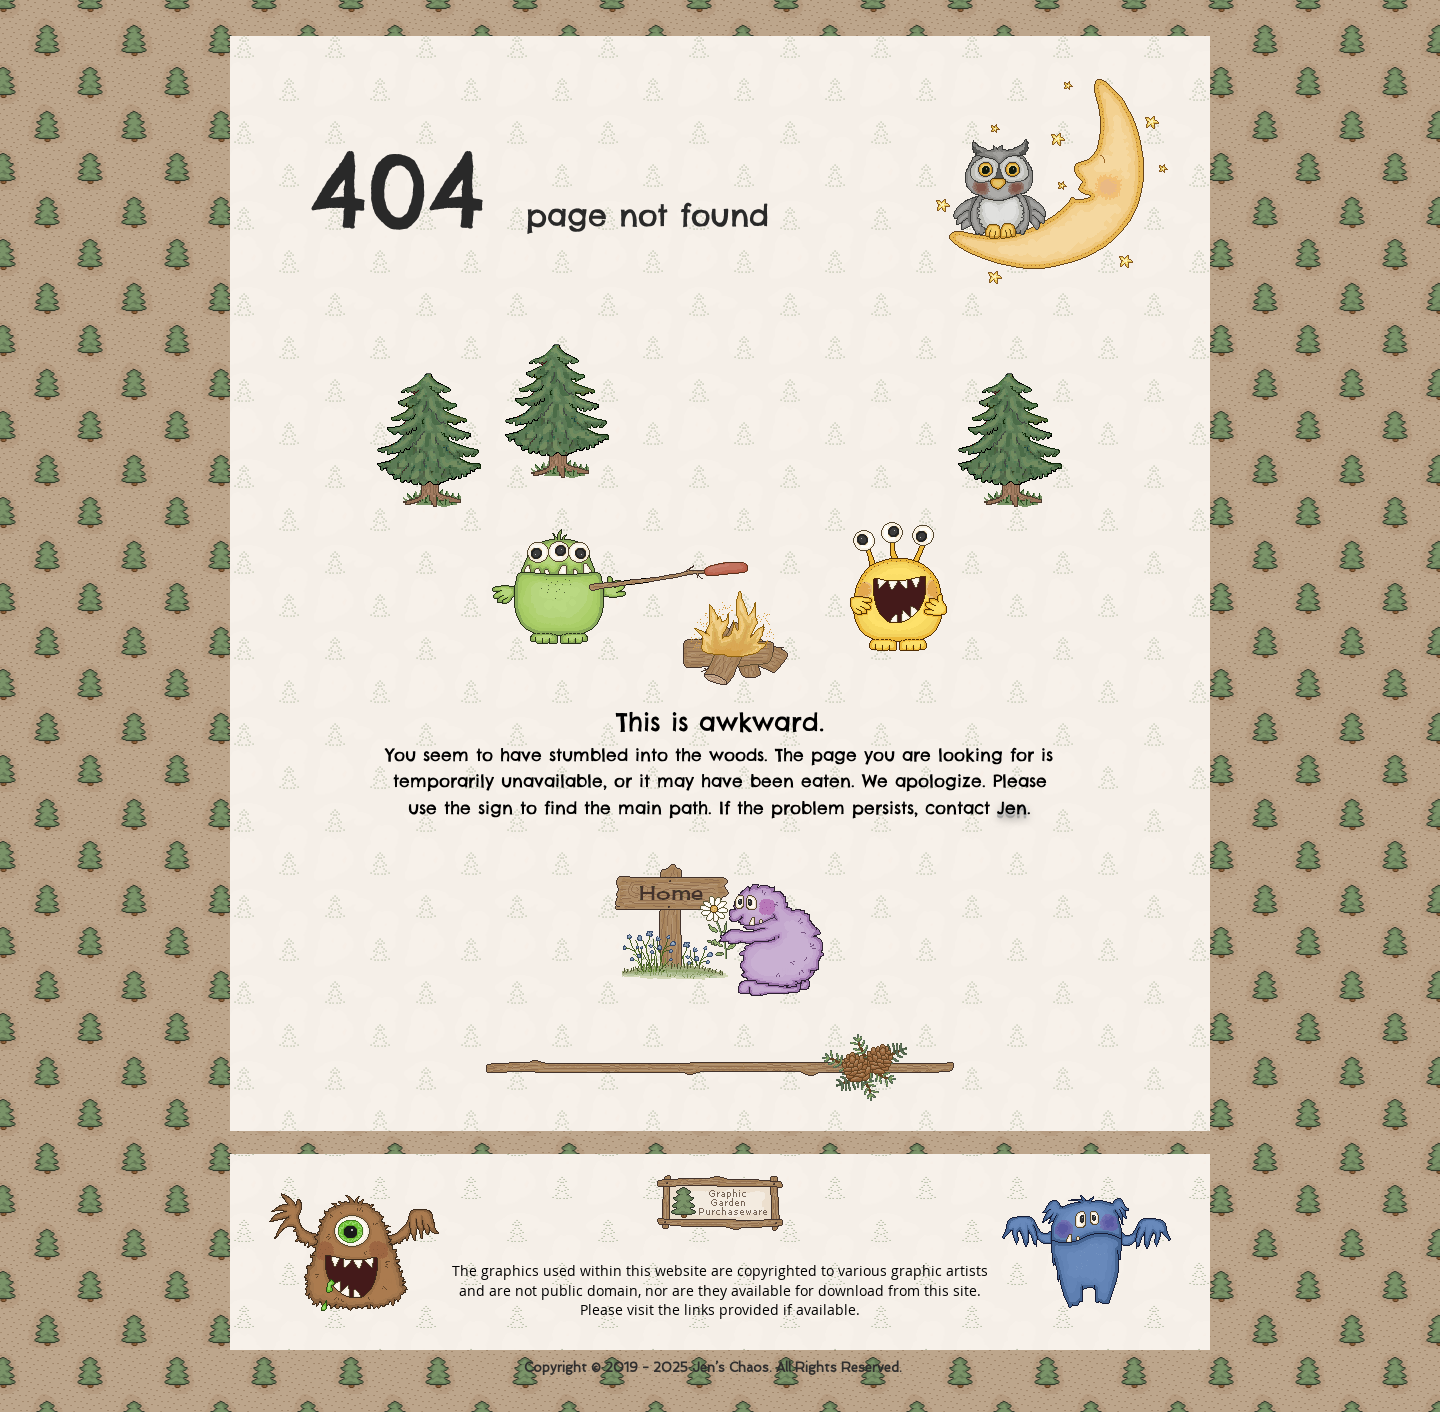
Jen (1012, 808)
